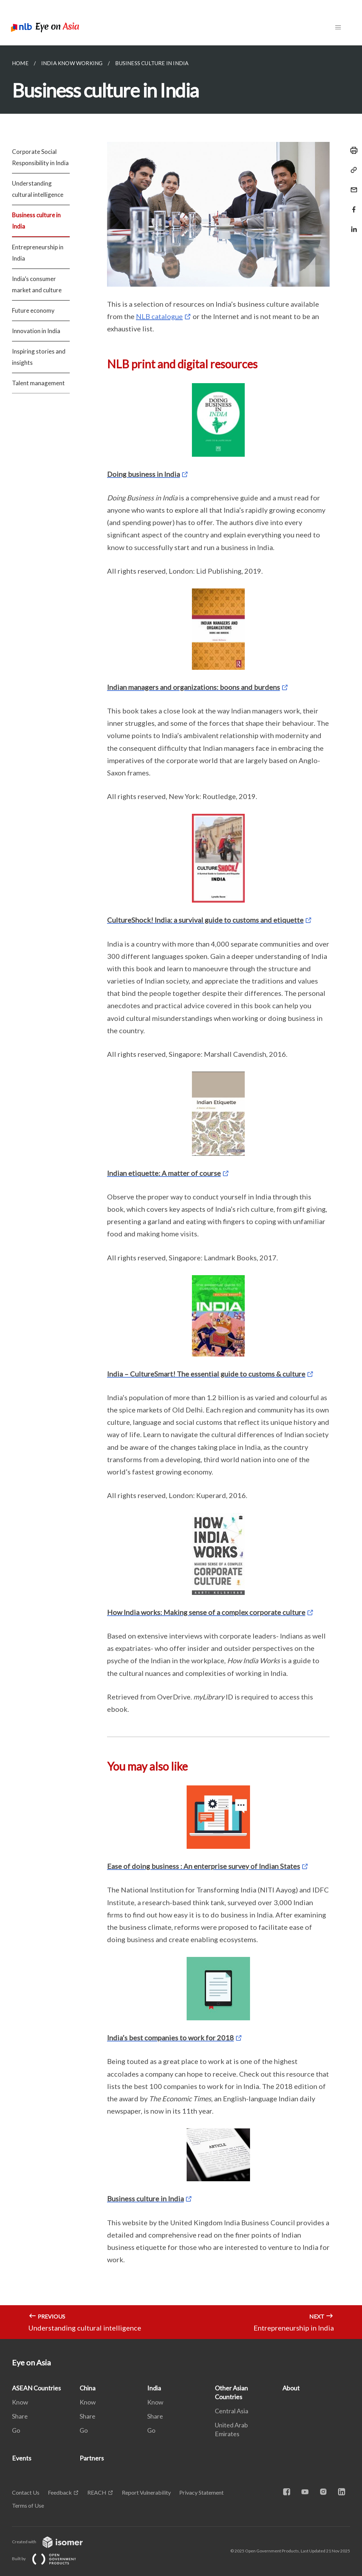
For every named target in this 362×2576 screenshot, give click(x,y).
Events (21, 2458)
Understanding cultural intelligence (37, 189)
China (87, 2388)
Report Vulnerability (146, 2492)
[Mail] (351, 185)
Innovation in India (36, 331)
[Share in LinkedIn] (351, 225)
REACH (96, 2492)
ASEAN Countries (36, 2388)
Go (16, 2430)
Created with (53, 2541)
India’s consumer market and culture (37, 284)
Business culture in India (36, 220)
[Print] (351, 150)
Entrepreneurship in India (37, 252)
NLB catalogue (159, 316)
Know (20, 2402)
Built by (49, 2558)
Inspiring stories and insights (38, 357)
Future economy (33, 310)
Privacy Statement (201, 2492)
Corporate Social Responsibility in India (40, 157)
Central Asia (231, 2411)
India (154, 2388)
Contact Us (25, 2492)
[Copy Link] (351, 170)
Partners (92, 2458)
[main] (181, 1192)
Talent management (38, 383)
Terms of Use (28, 2505)
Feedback (60, 2492)
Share (20, 2416)
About (291, 2388)
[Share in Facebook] (351, 205)
